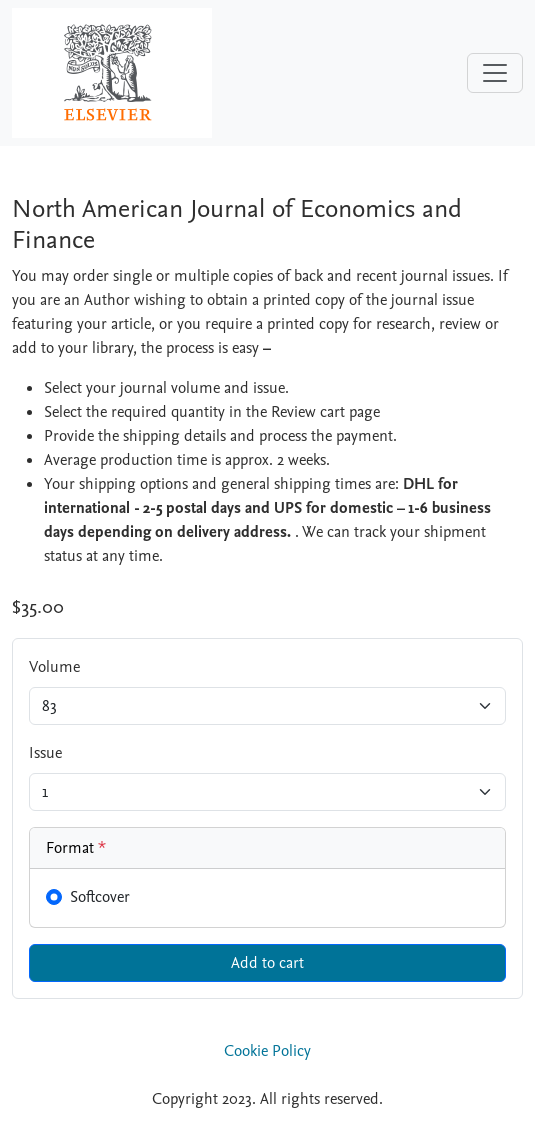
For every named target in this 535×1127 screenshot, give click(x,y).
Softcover (100, 897)
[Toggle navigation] (495, 73)
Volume (54, 667)
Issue (45, 753)
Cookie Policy (267, 1051)
